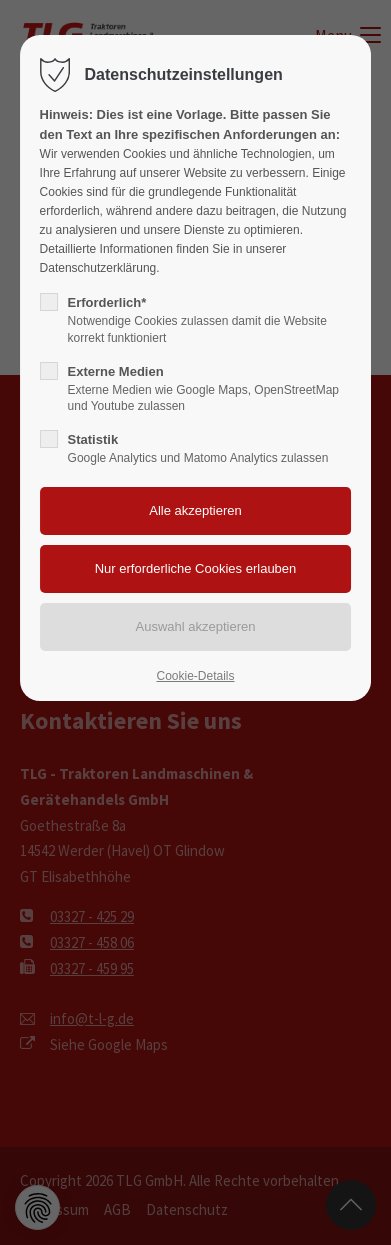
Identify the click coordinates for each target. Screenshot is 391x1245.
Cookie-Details (195, 676)
